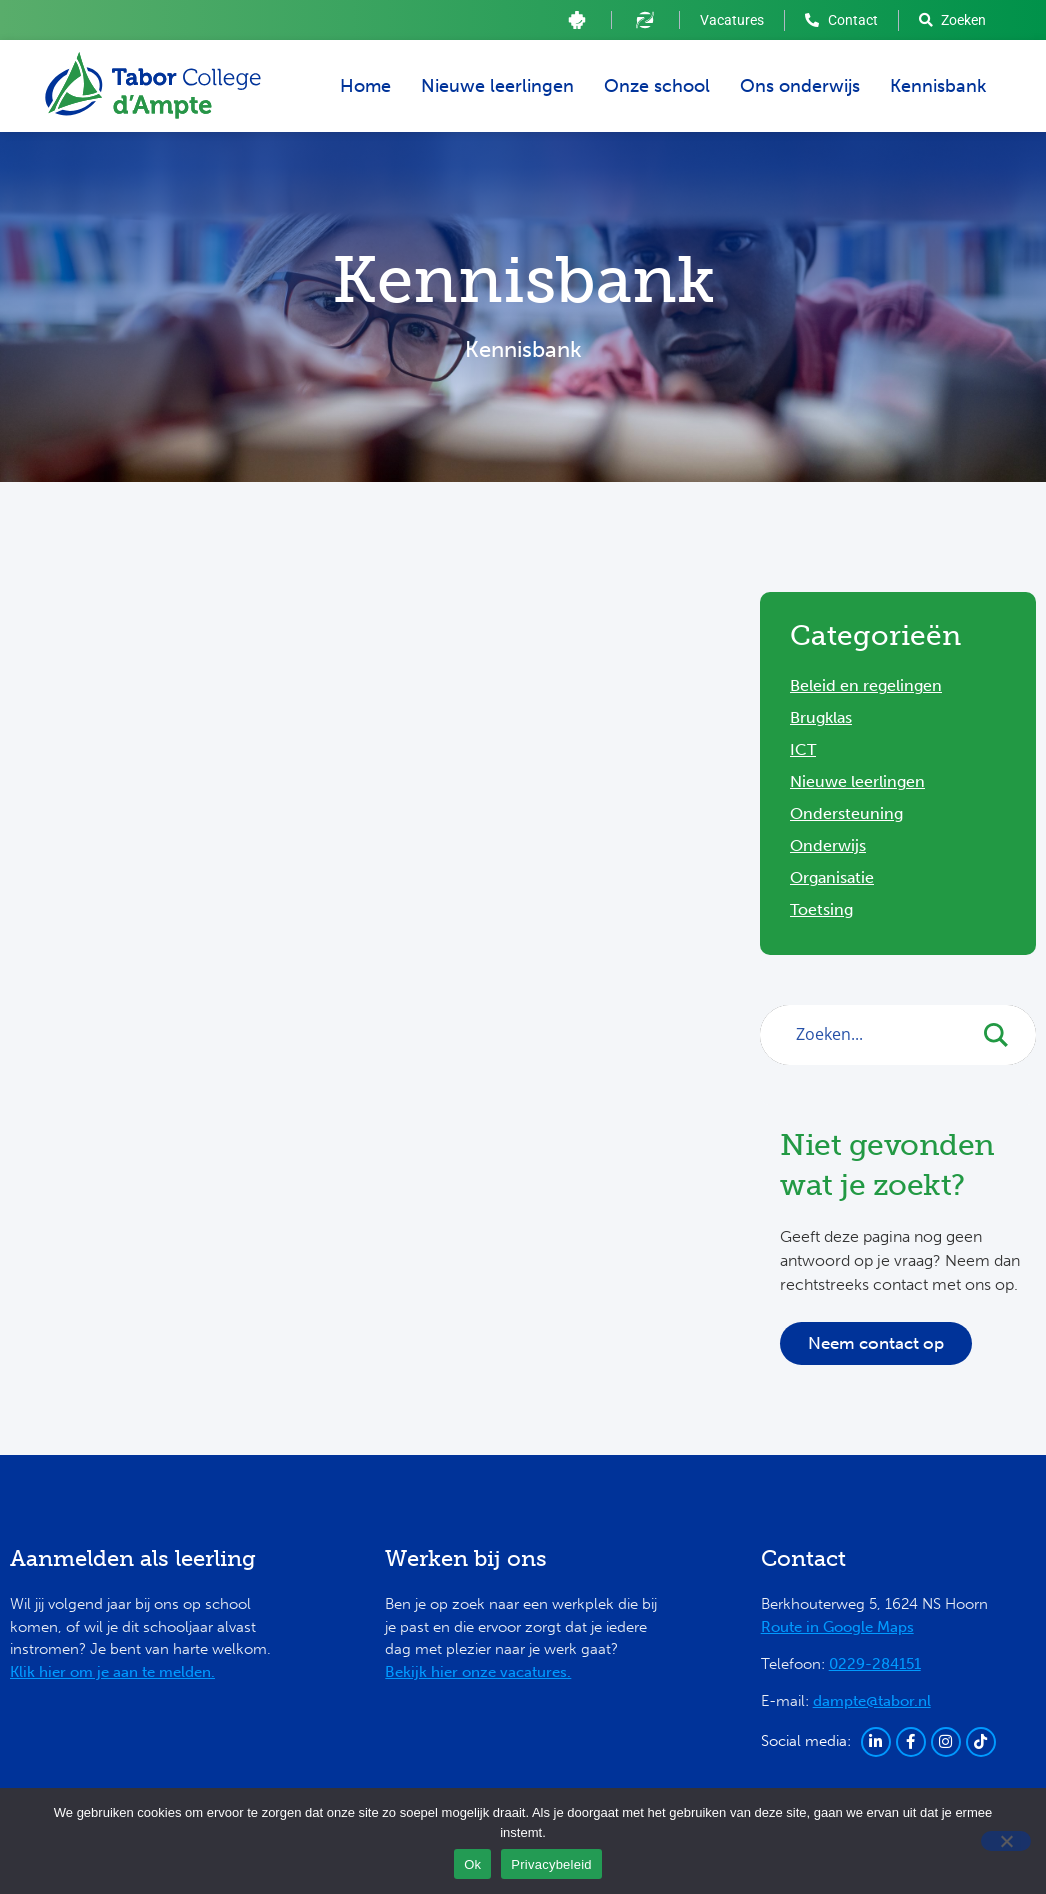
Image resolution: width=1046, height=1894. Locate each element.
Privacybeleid (551, 1864)
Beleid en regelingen (866, 685)
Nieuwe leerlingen (497, 86)
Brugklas (821, 717)
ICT (803, 749)
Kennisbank (938, 86)
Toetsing (821, 909)
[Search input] (881, 1034)
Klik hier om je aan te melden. (112, 1672)
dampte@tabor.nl (872, 1701)
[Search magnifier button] (1006, 1035)
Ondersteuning (846, 813)
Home (365, 86)
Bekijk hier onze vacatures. (478, 1672)
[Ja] (1006, 1841)
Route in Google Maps (837, 1627)
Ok (472, 1864)
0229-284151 (875, 1664)
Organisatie (832, 877)
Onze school (657, 86)
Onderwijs (828, 845)
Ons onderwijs (800, 86)
